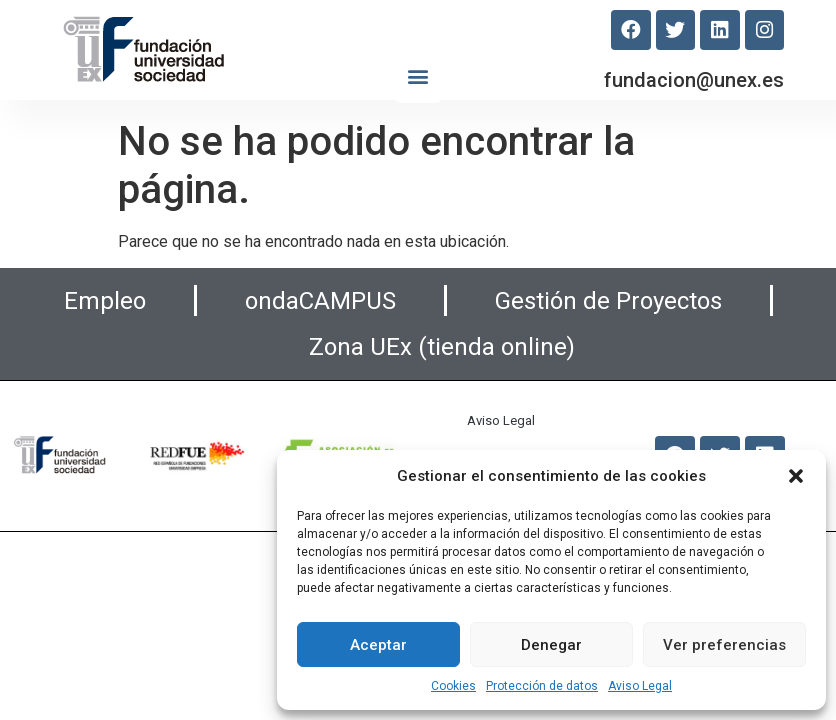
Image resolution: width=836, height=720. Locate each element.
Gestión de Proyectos (608, 301)
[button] (796, 476)
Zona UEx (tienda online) (442, 347)
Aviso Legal (640, 686)
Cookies (453, 686)
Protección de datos (542, 686)
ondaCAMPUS (320, 301)
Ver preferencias (724, 645)
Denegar (551, 645)
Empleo (105, 301)
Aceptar (378, 645)
